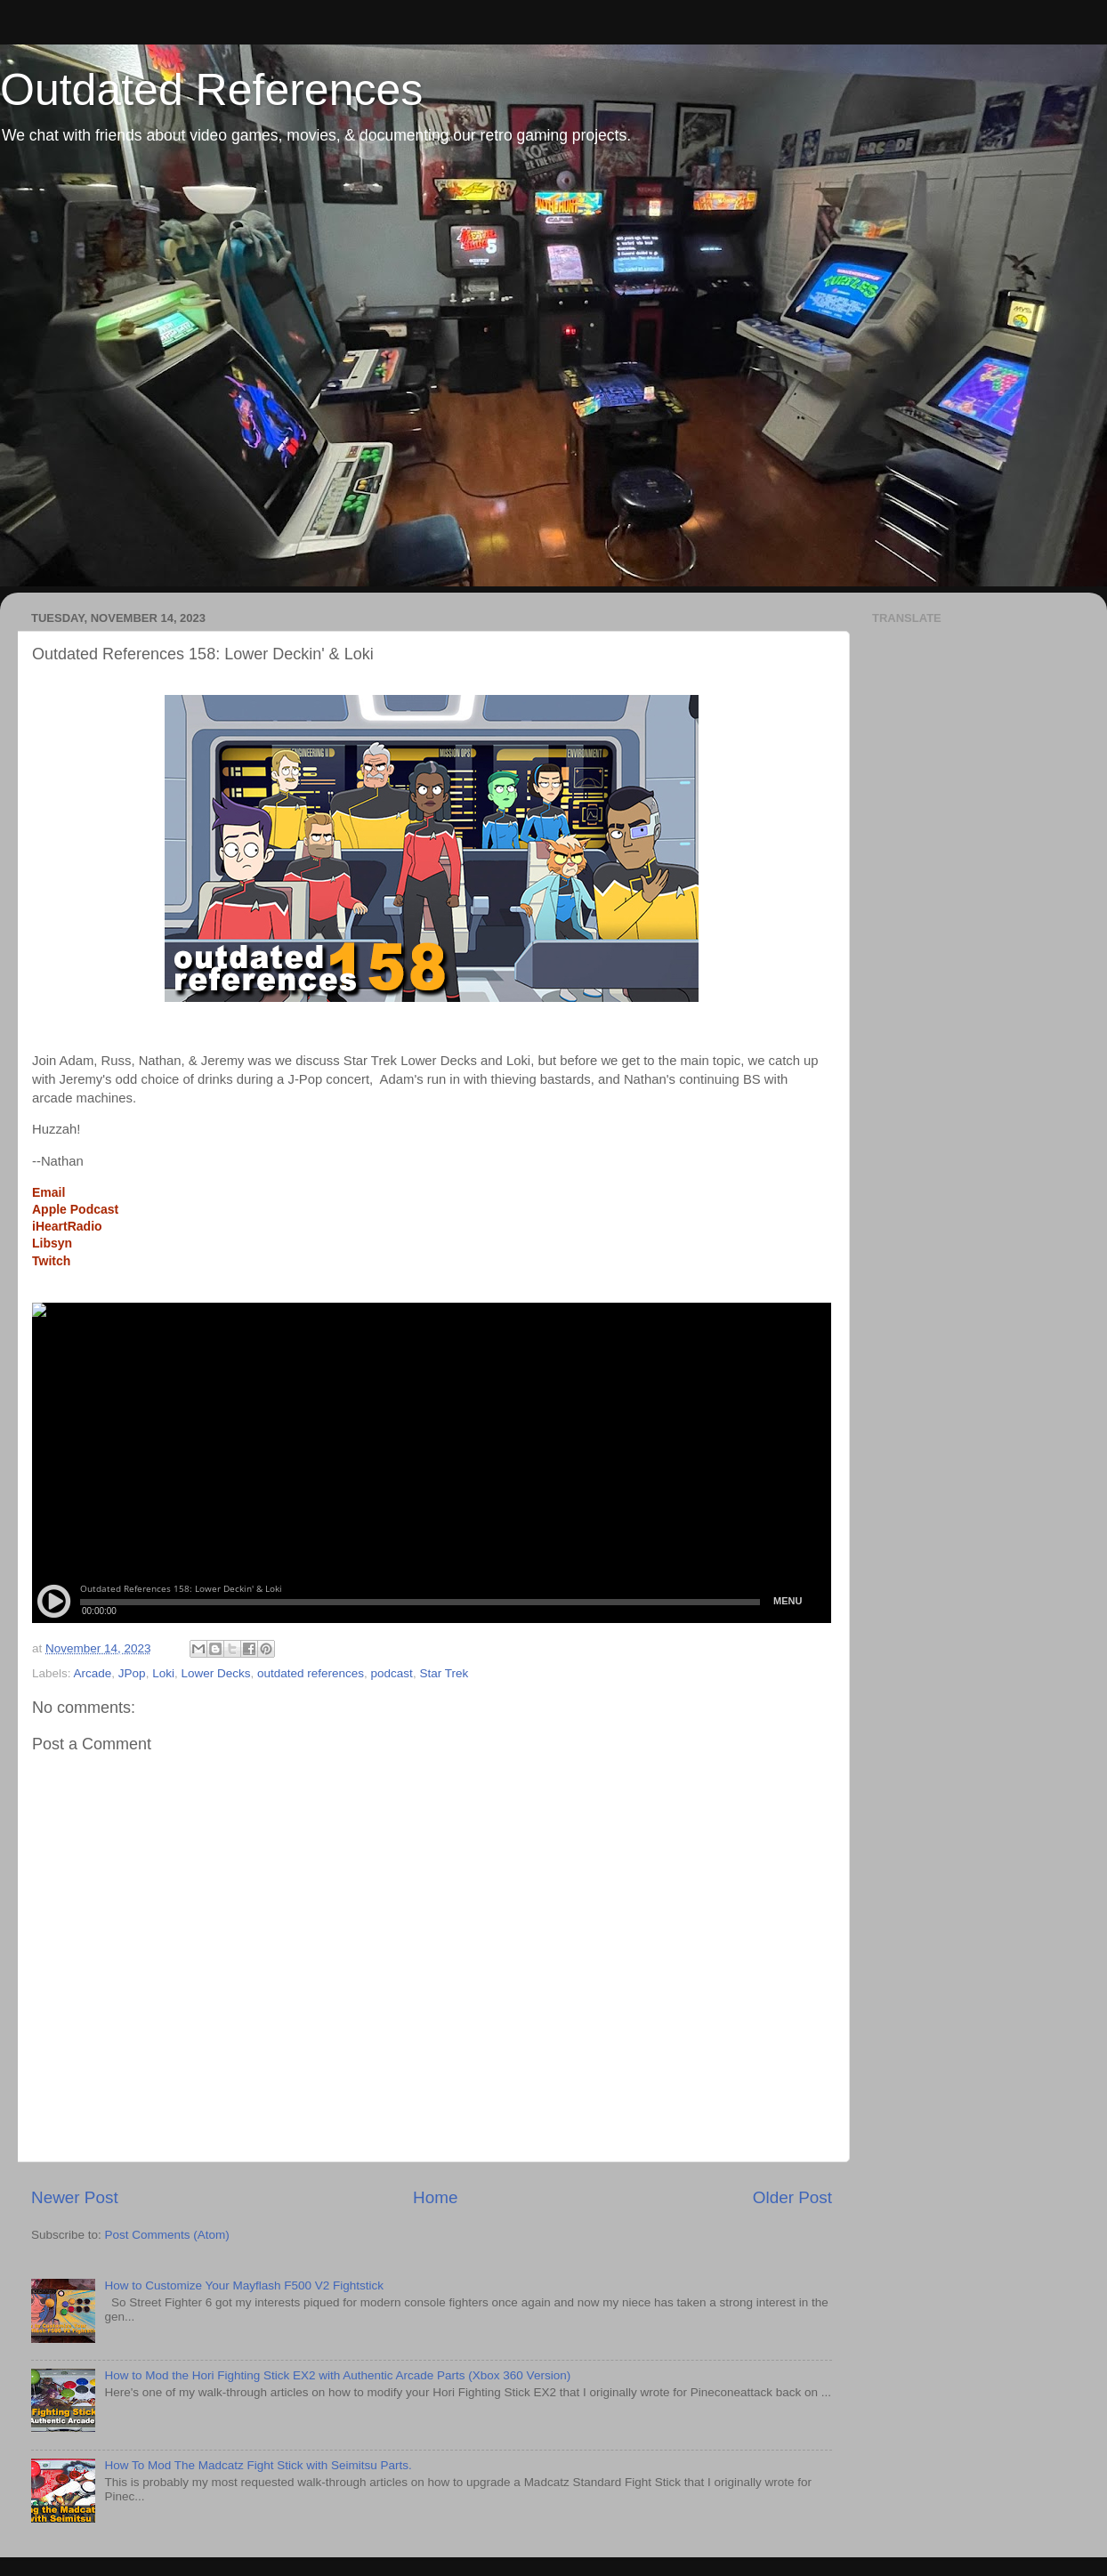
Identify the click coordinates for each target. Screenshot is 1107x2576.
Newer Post (74, 2197)
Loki (163, 1673)
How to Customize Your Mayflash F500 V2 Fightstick (244, 2285)
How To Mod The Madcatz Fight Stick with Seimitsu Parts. (257, 2465)
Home (435, 2197)
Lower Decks (215, 1673)
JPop (132, 1673)
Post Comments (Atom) (167, 2234)
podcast (392, 1673)
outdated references (310, 1673)
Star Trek (443, 1673)
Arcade (93, 1673)
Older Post (792, 2197)
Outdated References (211, 90)
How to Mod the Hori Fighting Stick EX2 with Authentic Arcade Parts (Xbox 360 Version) (337, 2375)
